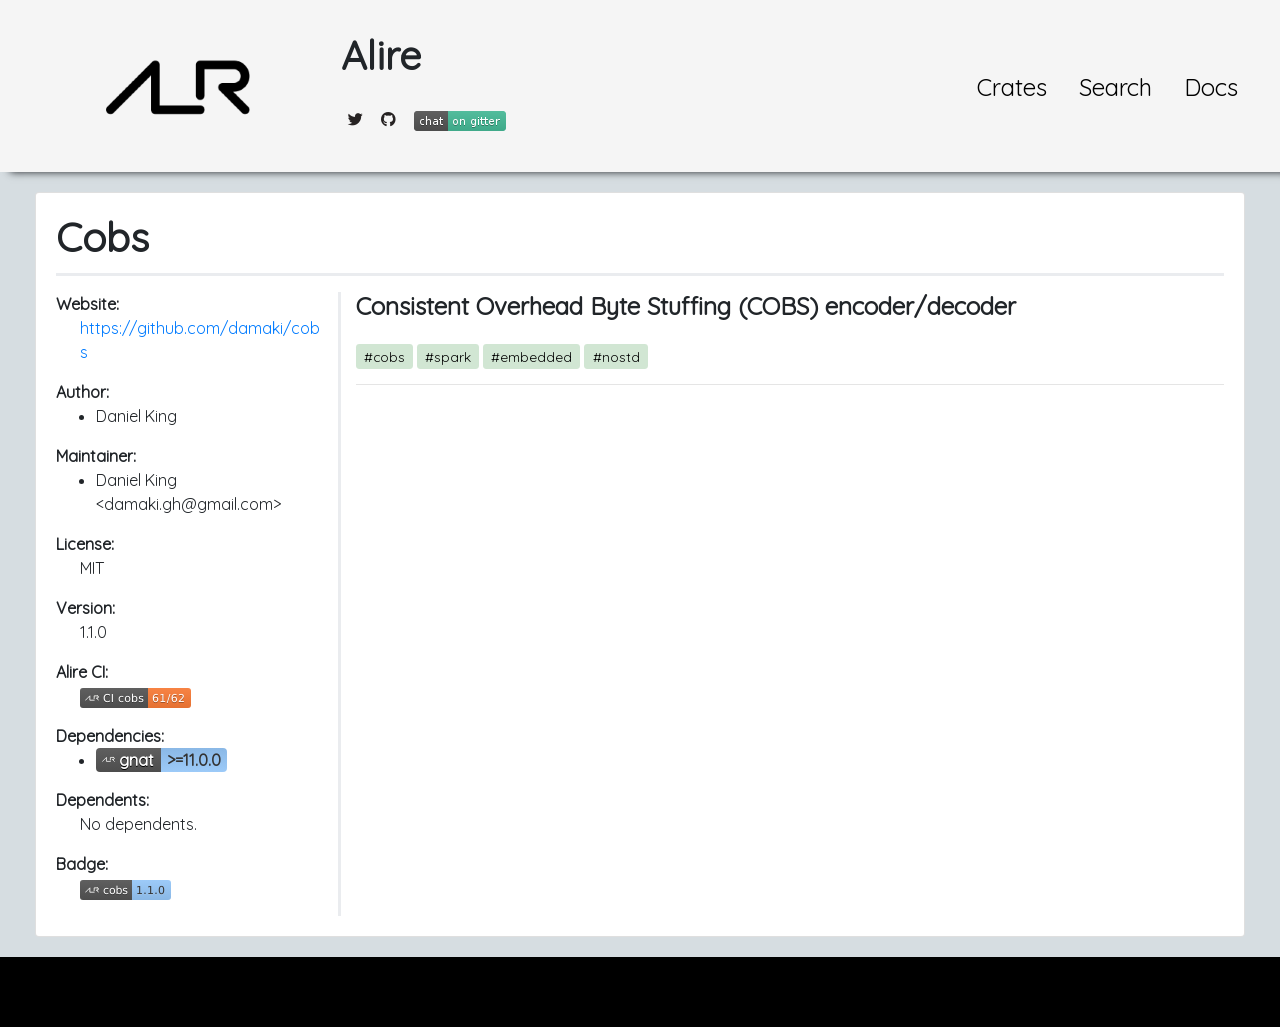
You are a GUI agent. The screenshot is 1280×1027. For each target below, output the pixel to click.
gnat (136, 760)
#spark (448, 356)
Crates (1012, 87)
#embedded (531, 356)
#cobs (384, 356)
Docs (1211, 87)
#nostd (616, 356)
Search (1115, 87)
